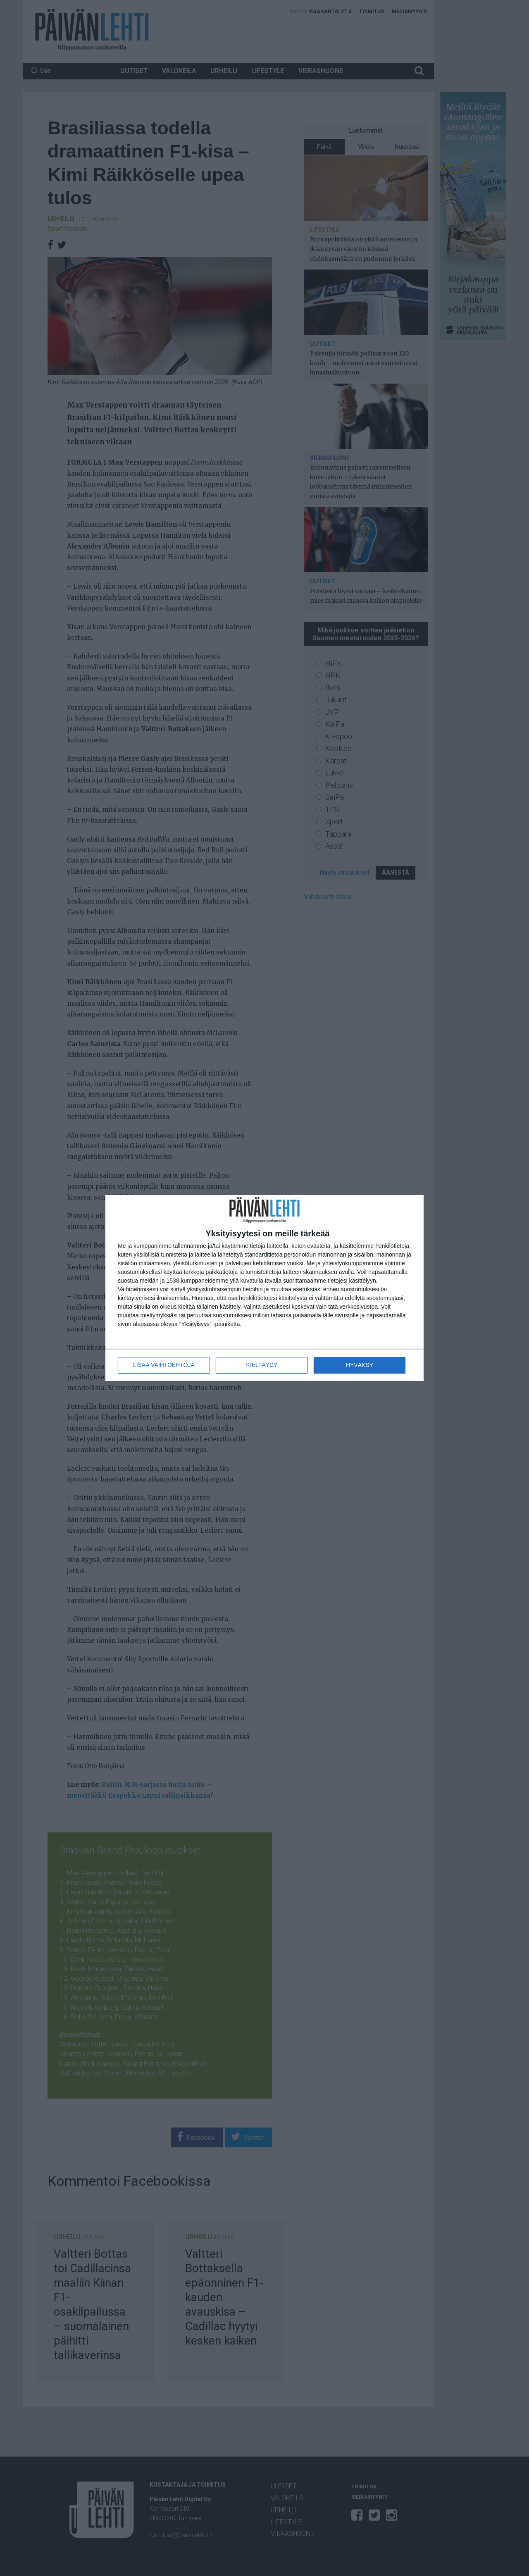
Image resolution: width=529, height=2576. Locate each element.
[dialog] (264, 1288)
